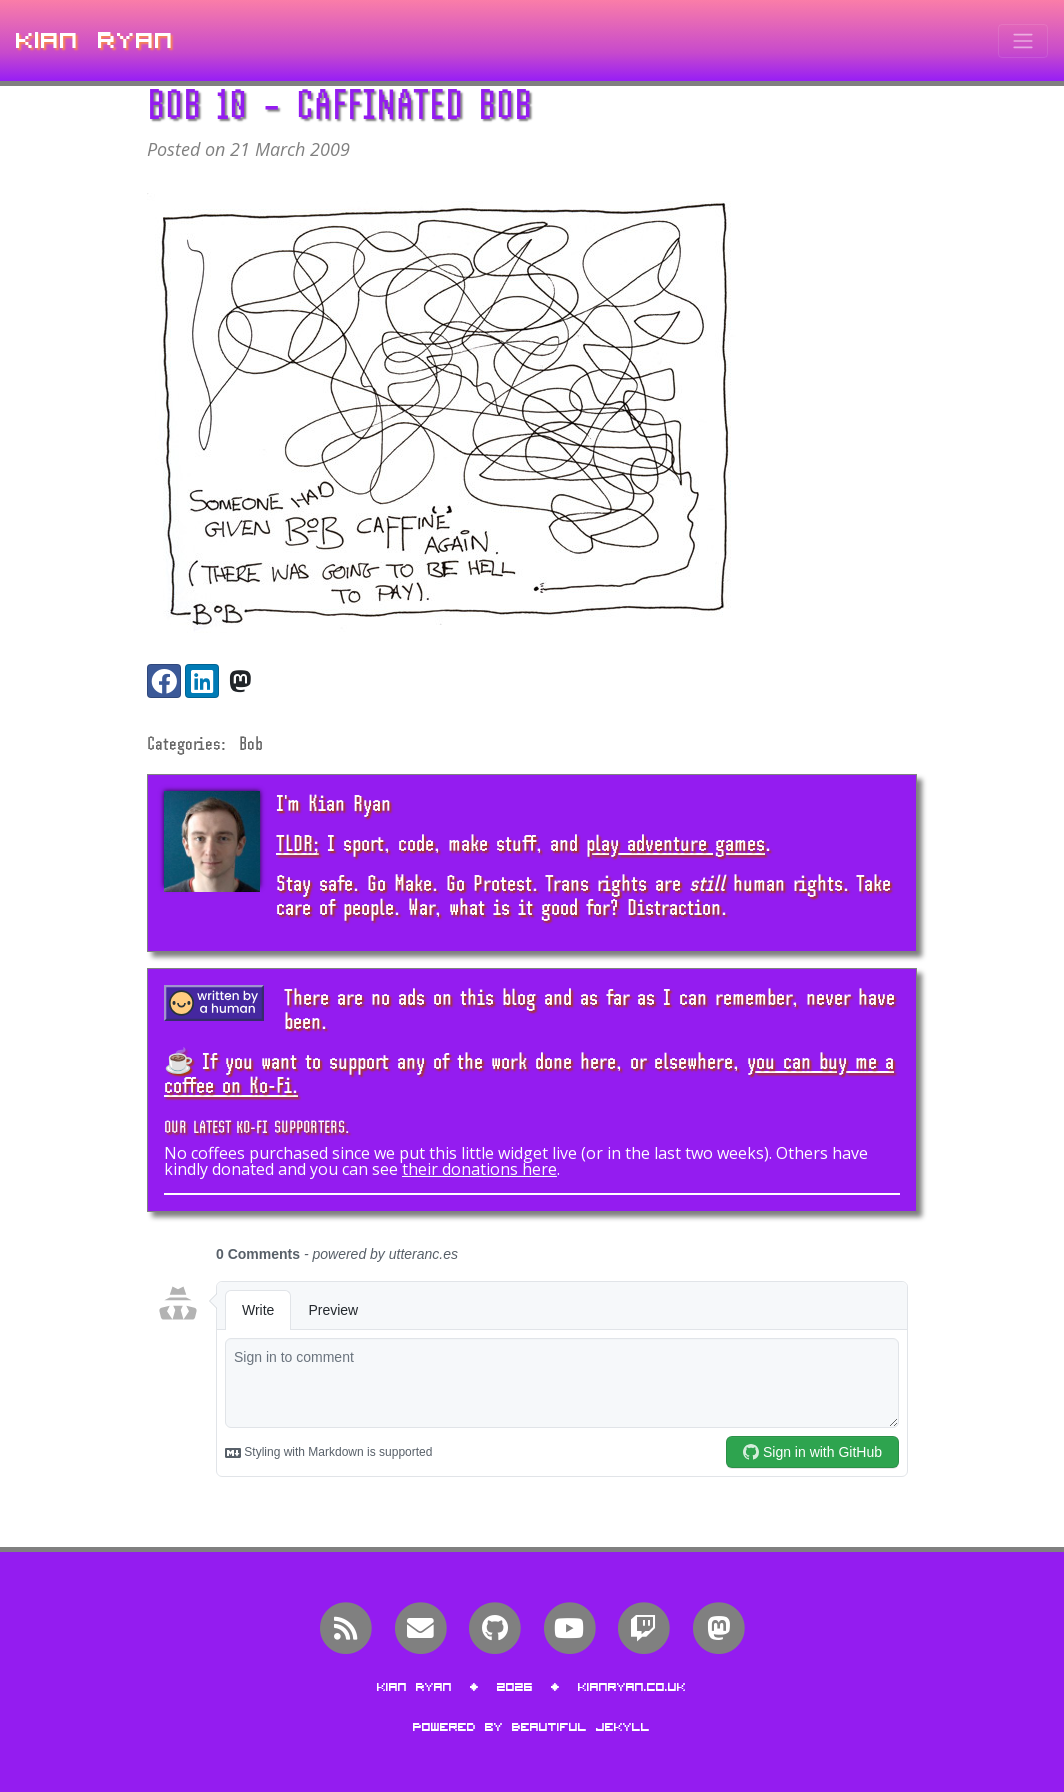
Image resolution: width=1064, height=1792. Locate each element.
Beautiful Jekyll (581, 1727)
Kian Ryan (95, 40)
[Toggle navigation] (1023, 41)
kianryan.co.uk (632, 1687)
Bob (251, 743)
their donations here (479, 1169)
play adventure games (675, 842)
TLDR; (297, 842)
